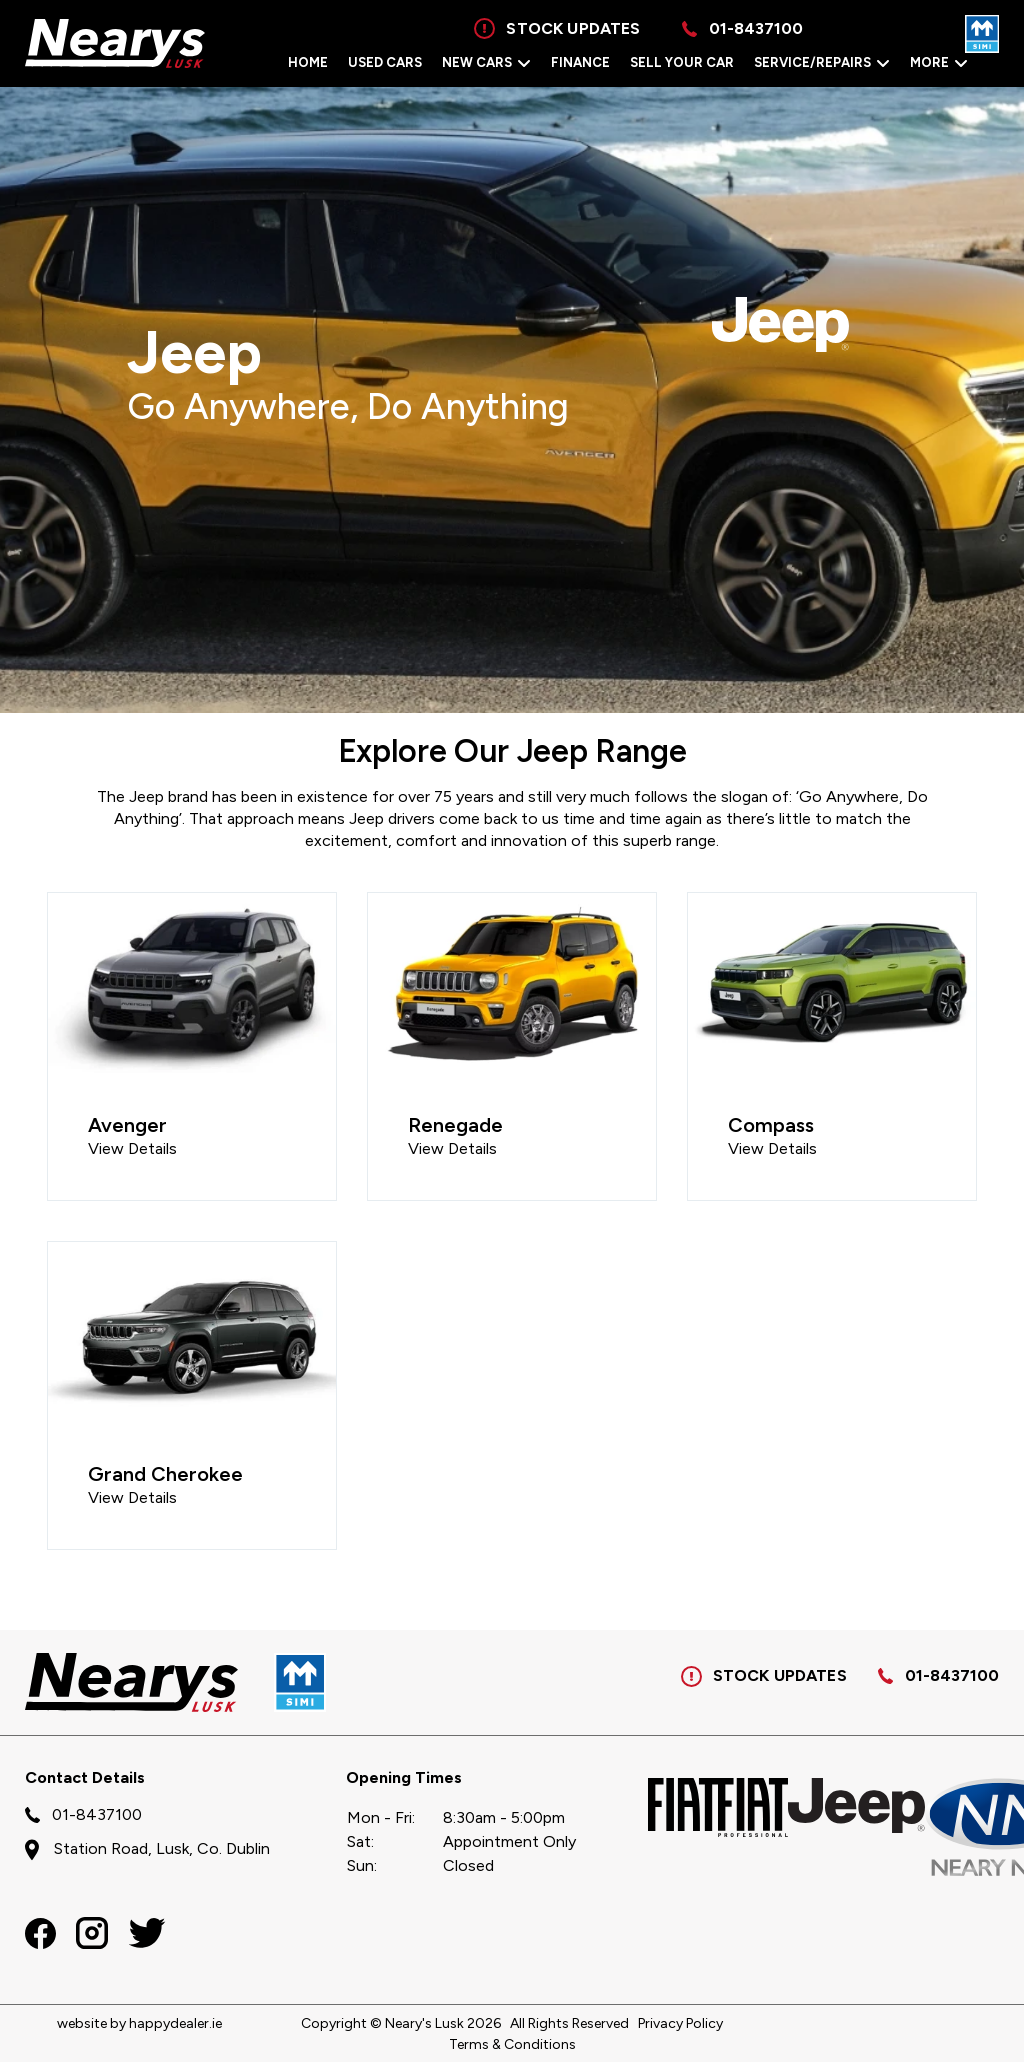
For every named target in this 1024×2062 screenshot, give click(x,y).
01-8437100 (952, 1675)
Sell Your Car (682, 62)
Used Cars (385, 62)
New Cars (486, 63)
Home (308, 62)
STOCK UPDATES (764, 1676)
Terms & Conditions (512, 2044)
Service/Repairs (822, 63)
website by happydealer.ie (139, 2023)
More (939, 63)
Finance (580, 62)
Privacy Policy (680, 2023)
